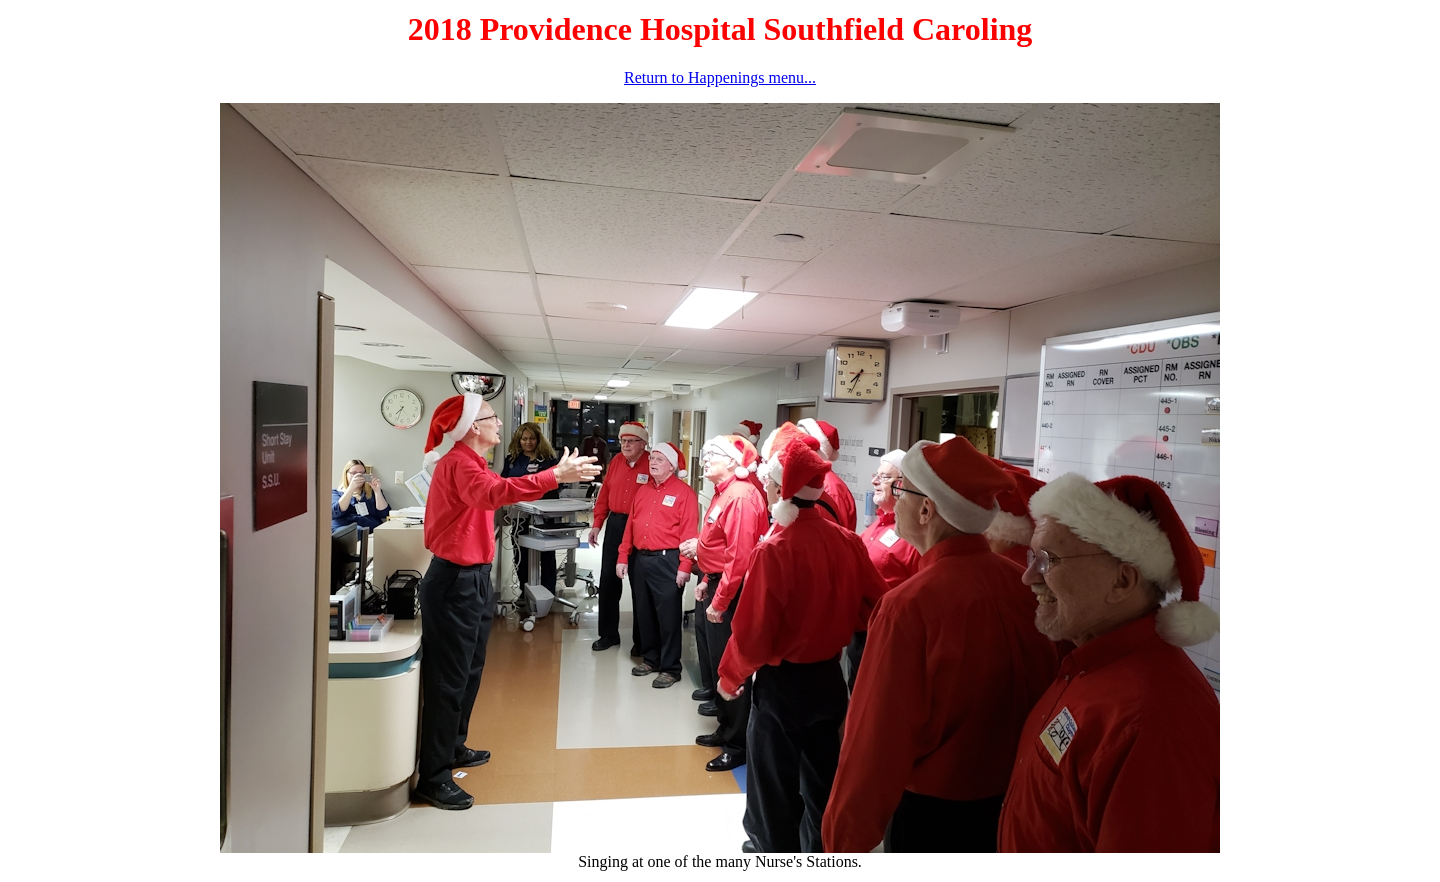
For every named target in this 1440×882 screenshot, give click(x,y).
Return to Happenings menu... (720, 77)
